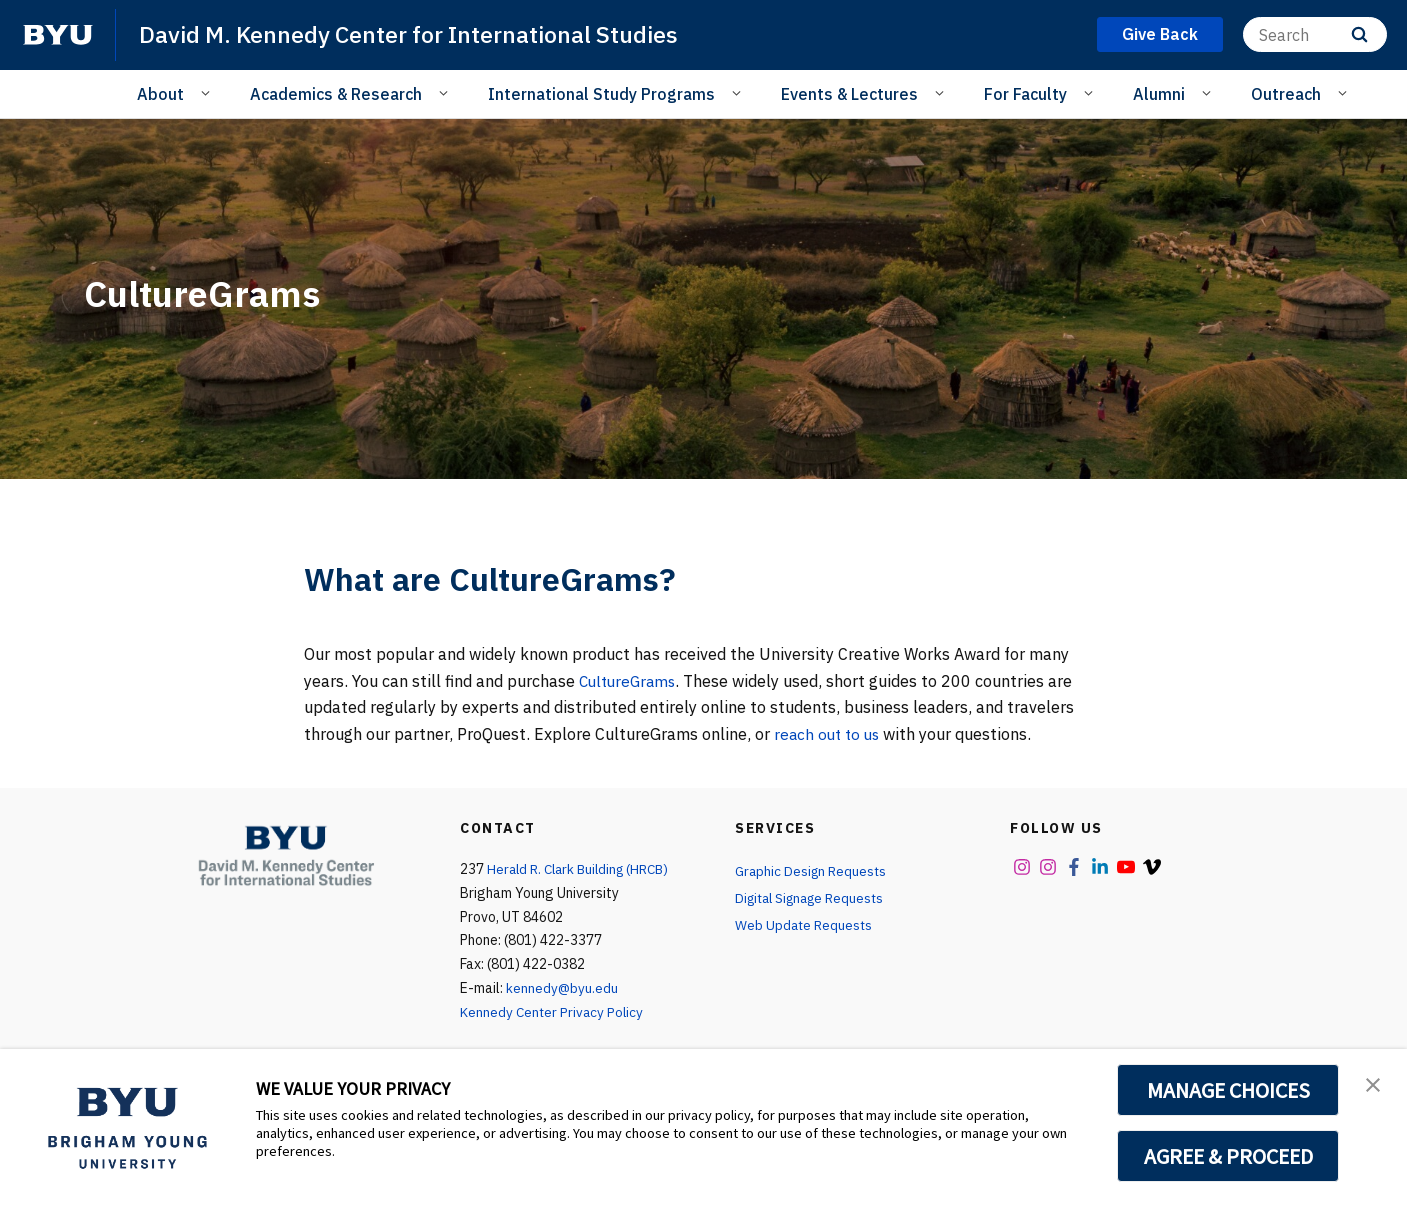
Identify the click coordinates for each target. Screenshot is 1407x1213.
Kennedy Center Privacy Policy (553, 1012)
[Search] (1315, 34)
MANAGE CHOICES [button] (1228, 1090)
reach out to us (829, 734)
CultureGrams (630, 681)
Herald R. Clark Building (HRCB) (583, 869)
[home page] (58, 35)
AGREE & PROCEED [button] (1228, 1156)
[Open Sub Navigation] (208, 93)
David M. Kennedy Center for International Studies (417, 34)
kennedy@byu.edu (562, 988)
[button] (1374, 1085)
